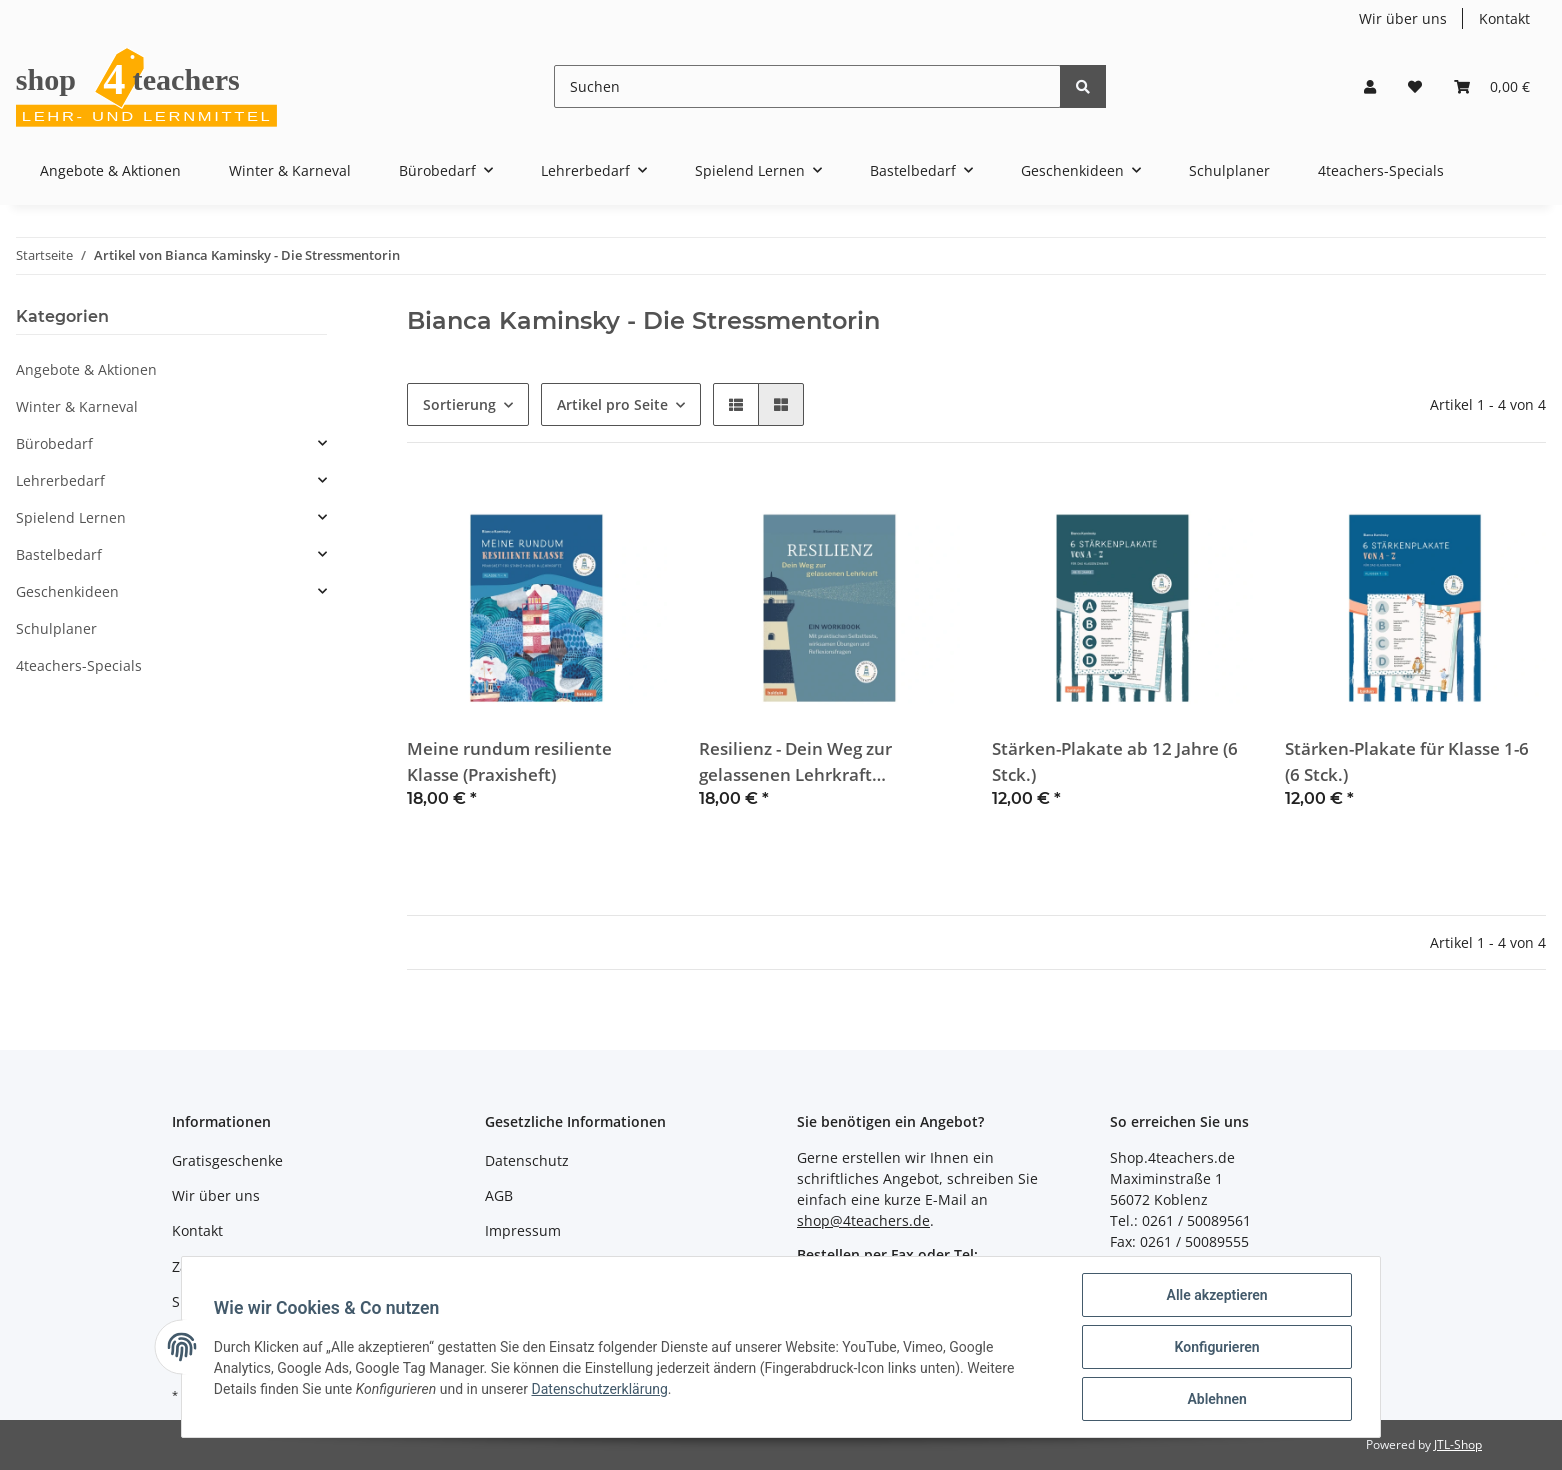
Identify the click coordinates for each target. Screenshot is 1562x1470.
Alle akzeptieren (1216, 1295)
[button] (1370, 86)
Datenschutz (527, 1160)
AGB (499, 1195)
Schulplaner (56, 628)
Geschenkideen (67, 591)
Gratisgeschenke (227, 1160)
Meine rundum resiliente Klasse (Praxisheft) (509, 761)
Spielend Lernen (71, 517)
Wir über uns (1403, 18)
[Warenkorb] (1492, 86)
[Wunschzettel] (1415, 86)
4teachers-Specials (79, 665)
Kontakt (1504, 18)
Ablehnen (1216, 1399)
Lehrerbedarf (60, 480)
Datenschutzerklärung (600, 1389)
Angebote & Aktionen (86, 369)
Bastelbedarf (59, 554)
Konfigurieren (1216, 1347)
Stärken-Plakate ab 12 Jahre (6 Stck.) (1115, 761)
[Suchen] (807, 86)
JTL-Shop (1458, 1444)
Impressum (523, 1230)
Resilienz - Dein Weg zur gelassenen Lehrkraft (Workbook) (795, 761)
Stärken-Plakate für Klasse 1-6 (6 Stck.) (1407, 761)
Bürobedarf (54, 443)
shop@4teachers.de (863, 1220)
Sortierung (459, 404)
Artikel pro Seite (612, 404)
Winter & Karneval (77, 406)
